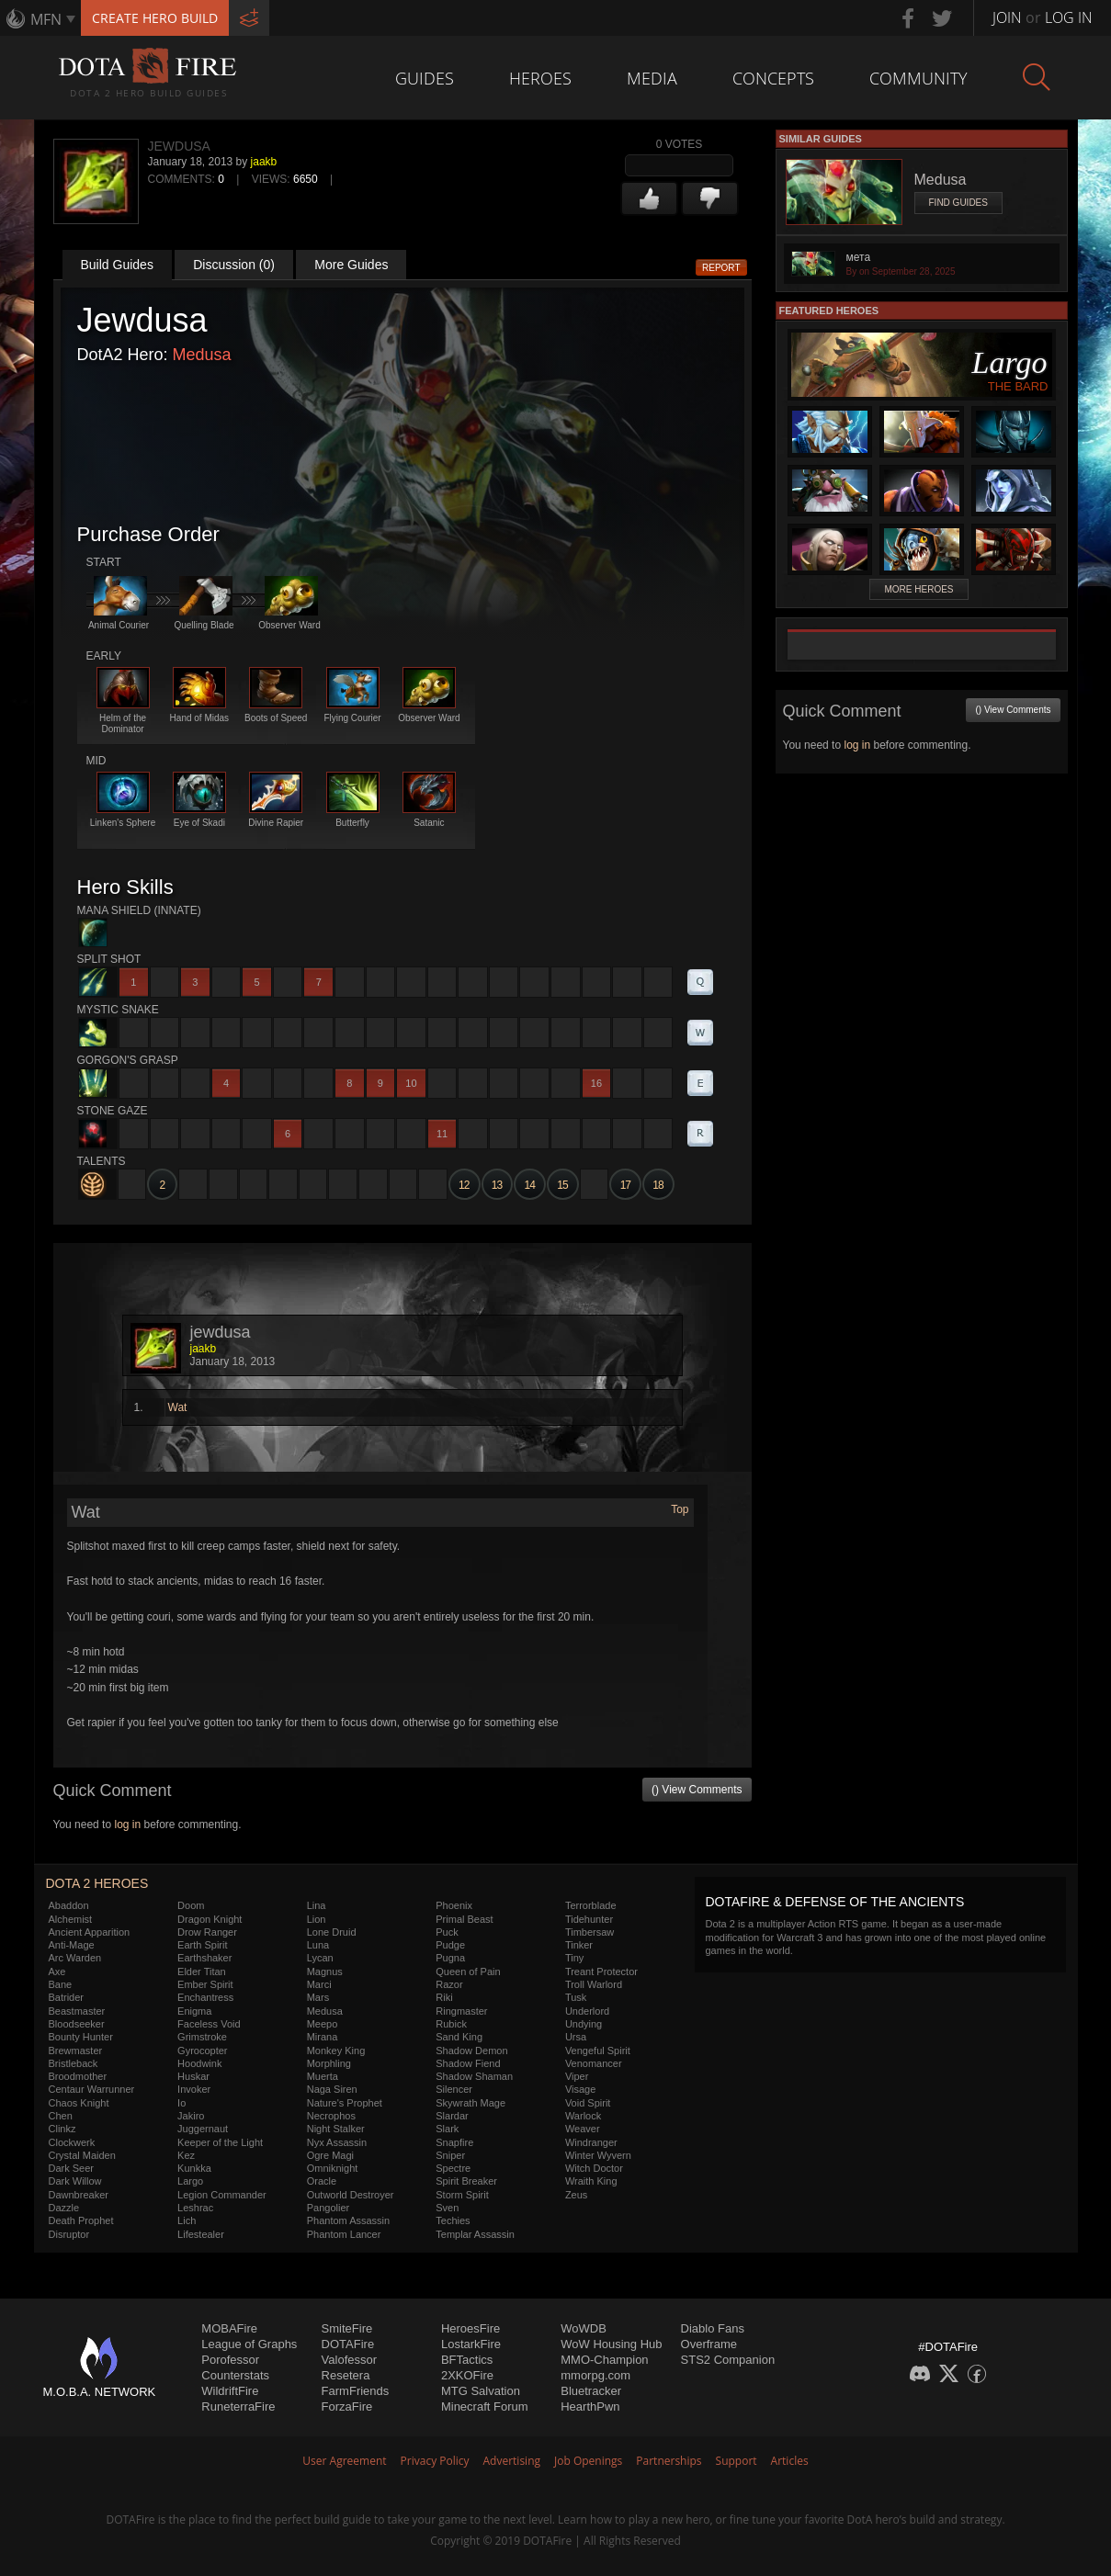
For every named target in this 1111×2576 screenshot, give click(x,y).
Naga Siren (332, 2089)
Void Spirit (588, 2102)
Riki (444, 1997)
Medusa (202, 354)
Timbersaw (589, 1932)
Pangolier (328, 2207)
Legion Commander (221, 2194)
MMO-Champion (604, 2360)
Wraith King (591, 2180)
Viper (576, 2076)
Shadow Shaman (474, 2076)
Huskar (193, 2076)
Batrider (67, 1997)
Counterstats (235, 2375)
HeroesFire (470, 2328)
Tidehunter (589, 1919)
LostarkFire (471, 2344)
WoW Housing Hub (611, 2344)
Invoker (193, 2089)
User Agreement (344, 2461)
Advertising (512, 2461)
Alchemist (71, 1919)
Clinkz (62, 2128)
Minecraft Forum (484, 2406)
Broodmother (78, 2076)
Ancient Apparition (89, 1932)
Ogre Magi (330, 2155)
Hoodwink (199, 2063)
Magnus (325, 1971)
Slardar (452, 2115)
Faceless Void (208, 2023)
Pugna (450, 1957)
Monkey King (336, 2050)
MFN (46, 19)
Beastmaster (77, 2011)
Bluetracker (591, 2391)
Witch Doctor (594, 2168)
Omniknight (332, 2168)
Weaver (582, 2128)
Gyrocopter (202, 2050)
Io (181, 2102)
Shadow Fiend (468, 2063)
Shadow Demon (471, 2050)
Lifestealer (200, 2234)
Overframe (709, 2344)
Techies (453, 2220)
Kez (186, 2155)
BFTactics (467, 2360)
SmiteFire (347, 2328)
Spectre (453, 2168)
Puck (447, 1932)
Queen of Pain (468, 1971)
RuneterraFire (238, 2406)
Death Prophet (81, 2220)
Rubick (451, 2023)
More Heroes (918, 589)
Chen (61, 2115)
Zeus (576, 2194)
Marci (319, 1984)
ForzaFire (347, 2406)
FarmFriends (356, 2391)
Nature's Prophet (344, 2102)
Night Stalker (336, 2128)
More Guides (351, 264)
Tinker (579, 1944)
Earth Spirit (202, 1944)
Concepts (773, 78)
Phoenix (454, 1905)
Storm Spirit (462, 2194)
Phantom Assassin (349, 2220)
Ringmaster (461, 2011)
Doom (190, 1905)
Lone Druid (332, 1932)
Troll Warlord (593, 1984)
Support (736, 2461)
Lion (316, 1919)
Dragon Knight (209, 1919)
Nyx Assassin (337, 2142)
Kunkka (194, 2168)
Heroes (540, 78)
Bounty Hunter (81, 2036)
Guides (424, 78)
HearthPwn (590, 2406)
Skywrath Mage (470, 2102)
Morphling (329, 2063)
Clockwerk (72, 2142)
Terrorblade (591, 1905)
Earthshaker (204, 1957)
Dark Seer (72, 2168)
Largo (190, 2180)
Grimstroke (202, 2036)
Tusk (575, 1997)
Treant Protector (601, 1971)
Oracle (321, 2180)
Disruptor (69, 2234)
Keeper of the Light (220, 2142)
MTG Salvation (480, 2391)
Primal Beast (464, 1919)
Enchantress (205, 1997)
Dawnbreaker (78, 2194)
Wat (177, 1407)
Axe (57, 1971)
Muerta (322, 2076)
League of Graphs (249, 2344)
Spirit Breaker (466, 2180)
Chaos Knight (79, 2102)
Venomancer (593, 2063)
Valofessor (349, 2360)
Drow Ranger (207, 1932)
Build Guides (117, 264)
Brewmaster (76, 2050)
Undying (583, 2023)
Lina (316, 1905)
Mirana (322, 2036)
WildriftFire (229, 2391)
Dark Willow (75, 2180)
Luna (318, 1944)
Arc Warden (75, 1957)
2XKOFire (467, 2375)
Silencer (454, 2089)
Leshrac (195, 2207)
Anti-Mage (72, 1944)
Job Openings (588, 2461)
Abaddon (69, 1905)
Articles (790, 2461)
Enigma (194, 2011)
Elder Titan (201, 1971)
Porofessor (230, 2360)
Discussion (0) (234, 264)
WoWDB (584, 2328)
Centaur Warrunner (92, 2089)
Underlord (587, 2011)
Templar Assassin (475, 2234)
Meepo (322, 2023)
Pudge (450, 1944)
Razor (449, 1984)
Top (679, 1509)
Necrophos (331, 2115)
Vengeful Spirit (597, 2050)
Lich (186, 2220)
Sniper (450, 2155)
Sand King (459, 2036)
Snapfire (454, 2142)
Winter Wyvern (598, 2155)
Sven (447, 2207)
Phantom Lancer (344, 2234)
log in (127, 1824)
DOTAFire (348, 2344)
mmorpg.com (595, 2375)
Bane (61, 1984)
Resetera (346, 2375)
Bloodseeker (77, 2023)
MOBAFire (229, 2328)
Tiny (574, 1957)
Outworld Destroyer (350, 2194)
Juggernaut (202, 2128)
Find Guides (958, 203)
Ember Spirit (205, 1984)
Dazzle (64, 2207)
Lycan (320, 1957)
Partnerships (668, 2461)
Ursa (575, 2036)
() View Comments (697, 1789)
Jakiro (190, 2115)
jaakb (264, 161)
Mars (318, 1997)
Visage (580, 2089)
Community (918, 78)
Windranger (591, 2142)
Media (652, 78)
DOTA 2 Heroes (97, 1883)
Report (721, 268)
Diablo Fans (712, 2328)
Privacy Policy (435, 2461)
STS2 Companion (728, 2360)
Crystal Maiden (82, 2155)
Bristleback (73, 2063)
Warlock (583, 2115)
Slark (447, 2128)
